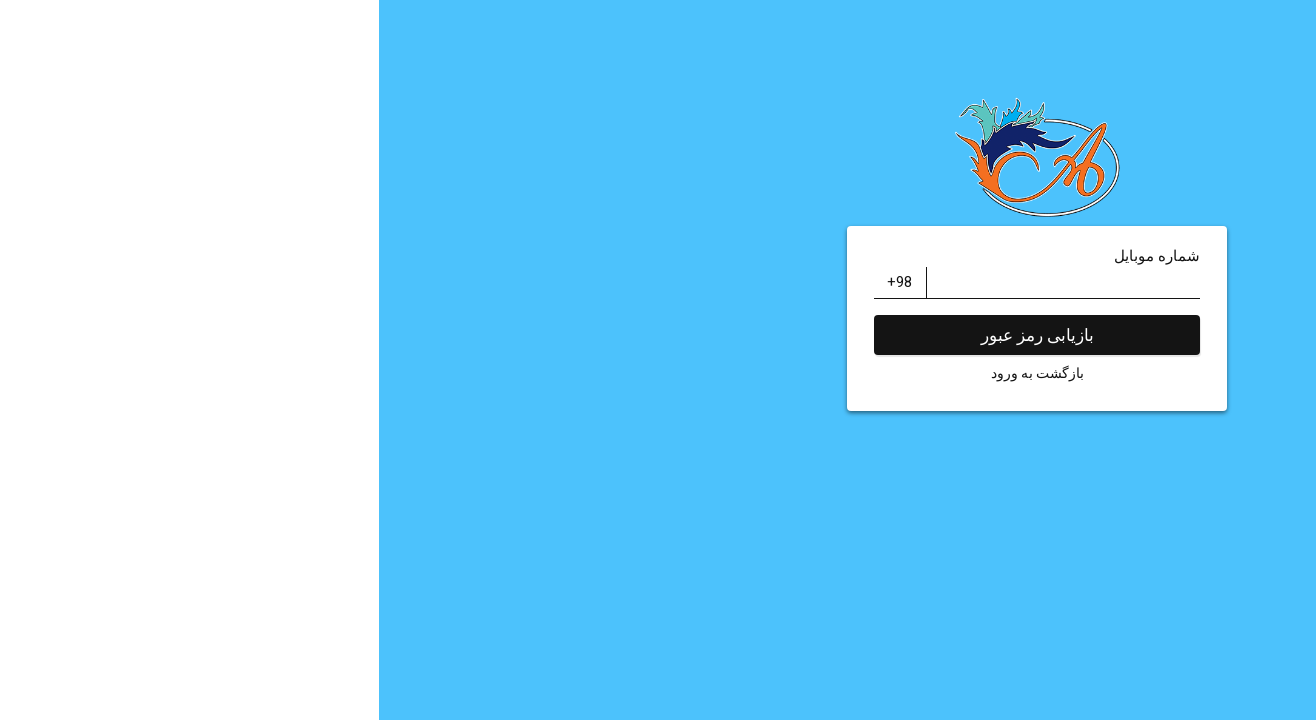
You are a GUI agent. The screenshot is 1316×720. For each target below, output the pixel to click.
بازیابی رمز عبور (658, 335)
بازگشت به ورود (658, 373)
